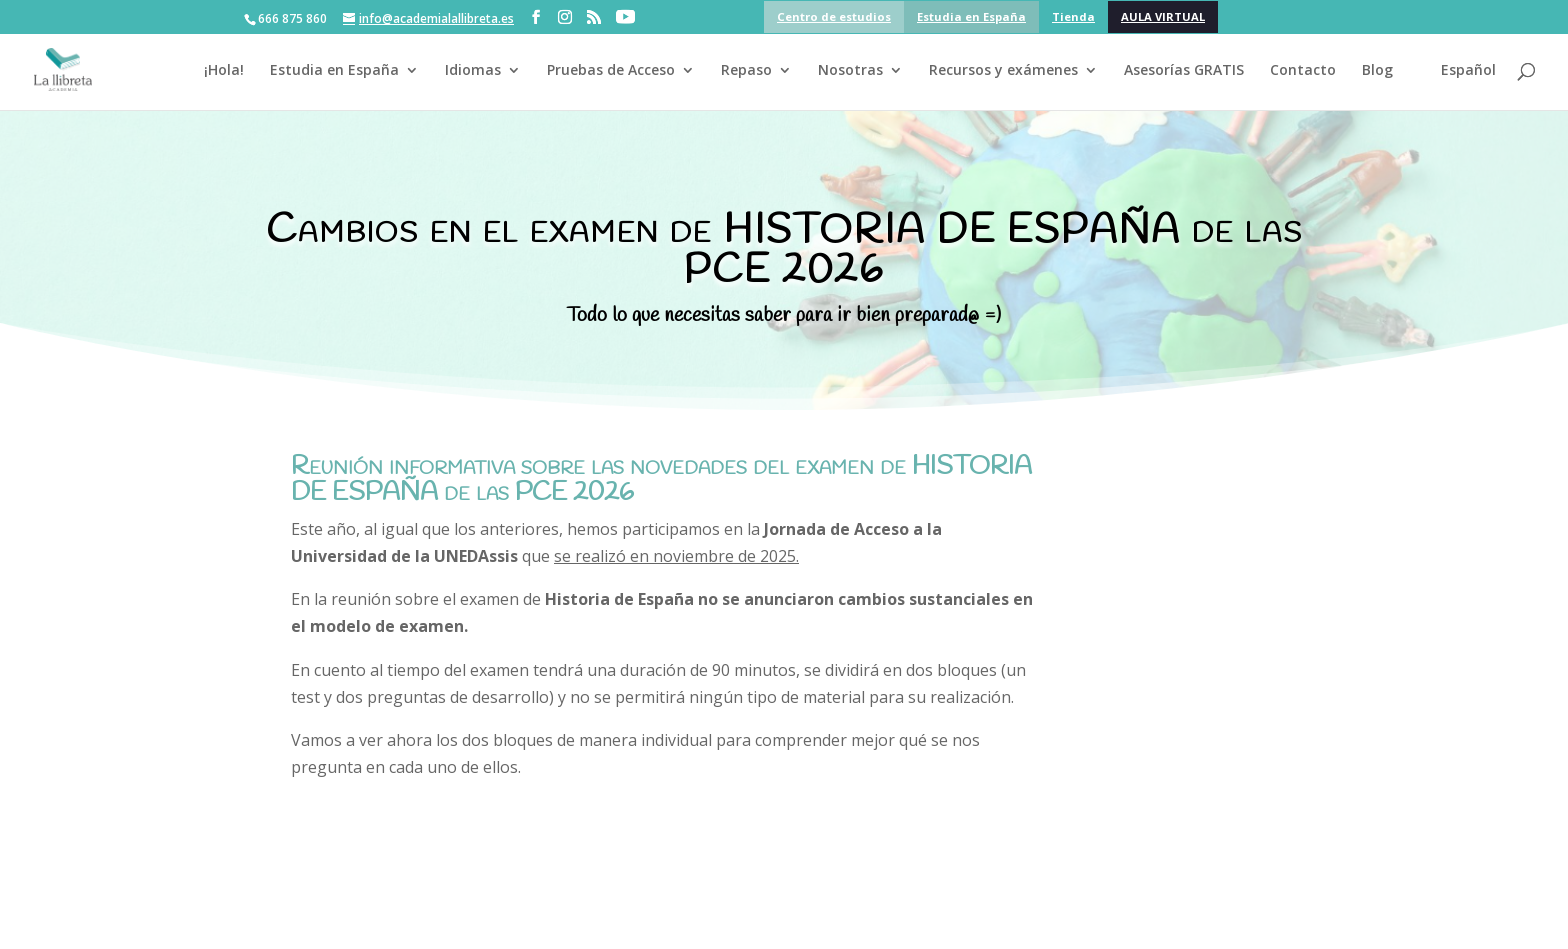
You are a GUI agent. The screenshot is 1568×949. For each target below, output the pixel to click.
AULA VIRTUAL (1163, 17)
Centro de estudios (834, 17)
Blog (1377, 71)
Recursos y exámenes (1003, 71)
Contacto (1303, 71)
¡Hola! (224, 71)
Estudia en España (971, 17)
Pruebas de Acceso (611, 71)
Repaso (746, 71)
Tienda (1073, 17)
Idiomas (473, 71)
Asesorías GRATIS (1184, 71)
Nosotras (850, 71)
